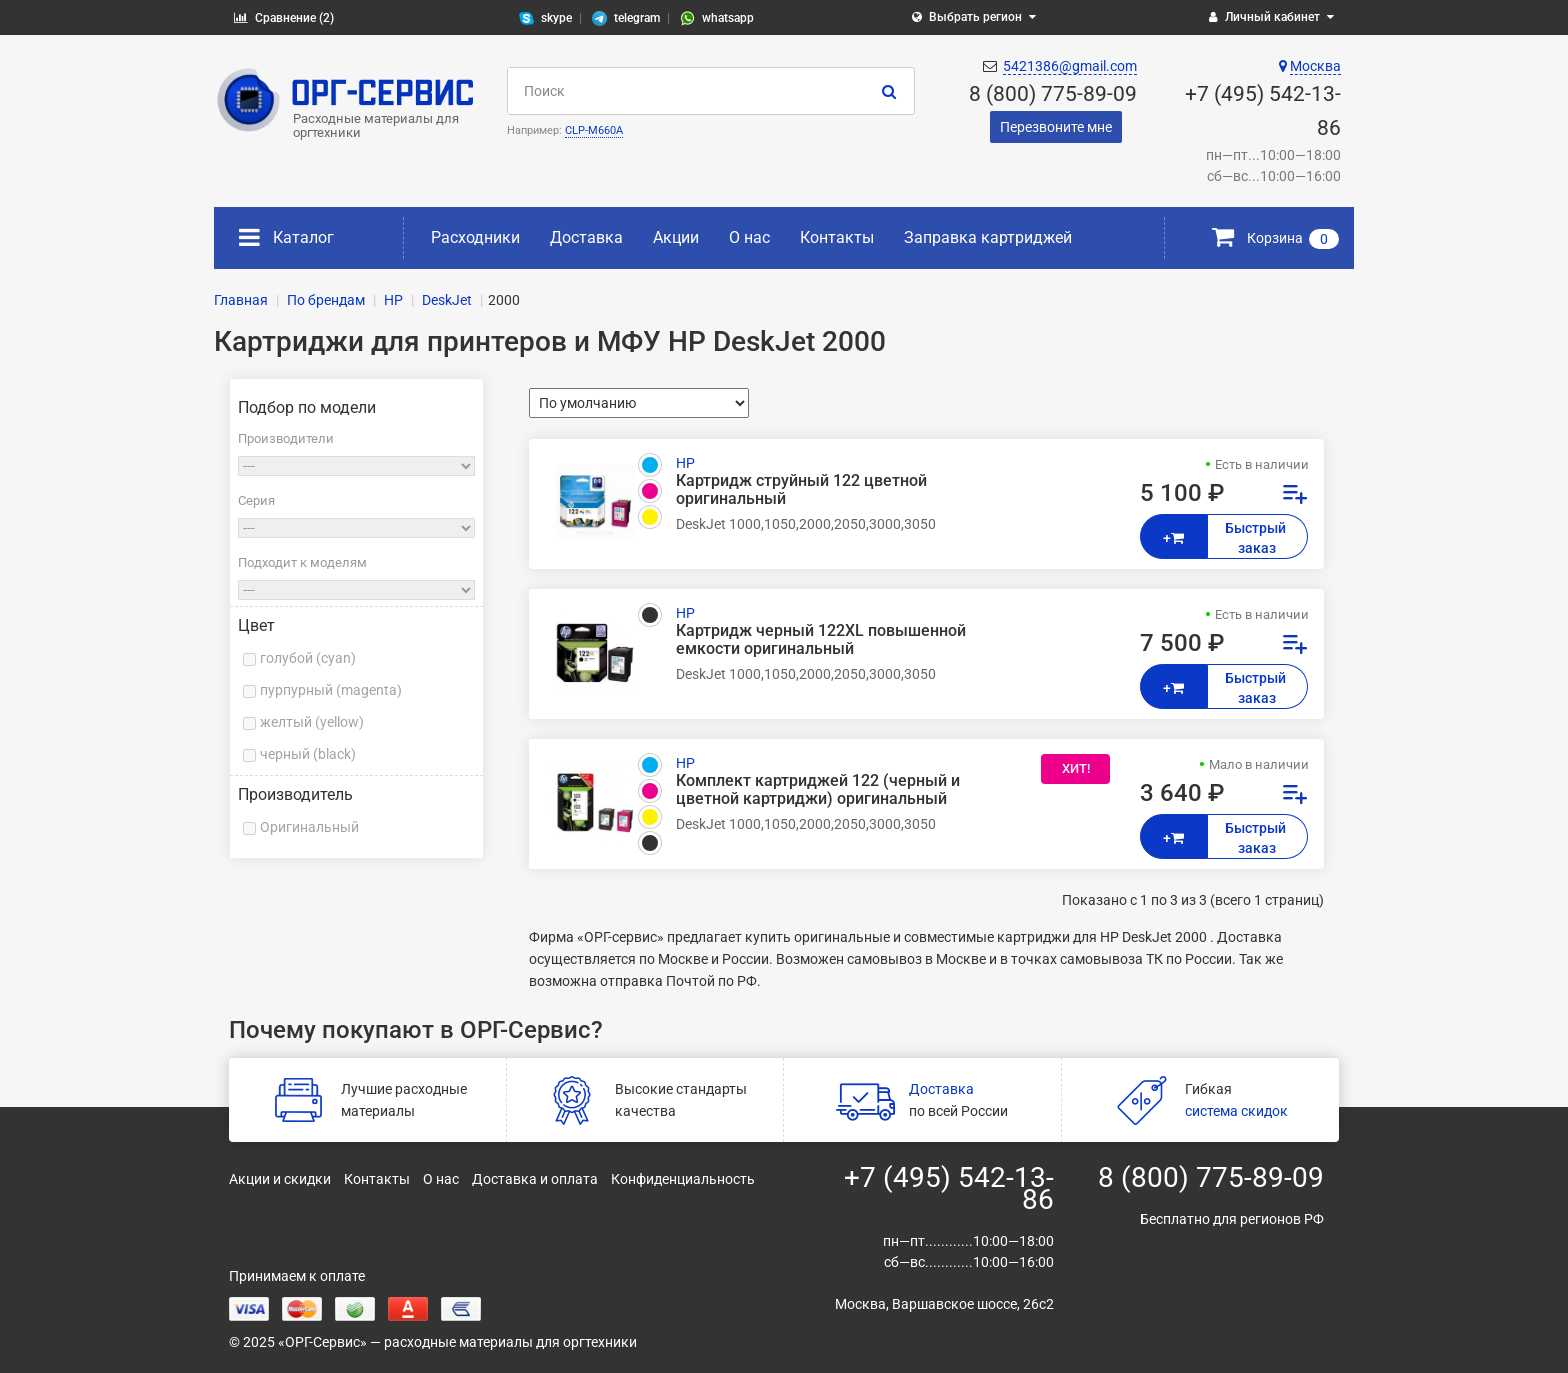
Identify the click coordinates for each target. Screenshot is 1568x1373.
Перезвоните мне (1056, 127)
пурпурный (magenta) (331, 690)
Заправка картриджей (988, 237)
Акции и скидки (280, 1179)
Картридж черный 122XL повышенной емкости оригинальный (821, 640)
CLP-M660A (594, 130)
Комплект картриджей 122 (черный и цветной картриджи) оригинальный (818, 790)
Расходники (475, 237)
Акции (676, 237)
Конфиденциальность (683, 1179)
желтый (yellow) (312, 722)
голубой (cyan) (308, 658)
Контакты (837, 237)
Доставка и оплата (535, 1179)
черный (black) (308, 754)
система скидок (1236, 1111)
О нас (749, 237)
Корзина (1275, 238)
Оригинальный (309, 827)
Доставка (586, 237)
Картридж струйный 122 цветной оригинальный (801, 490)
